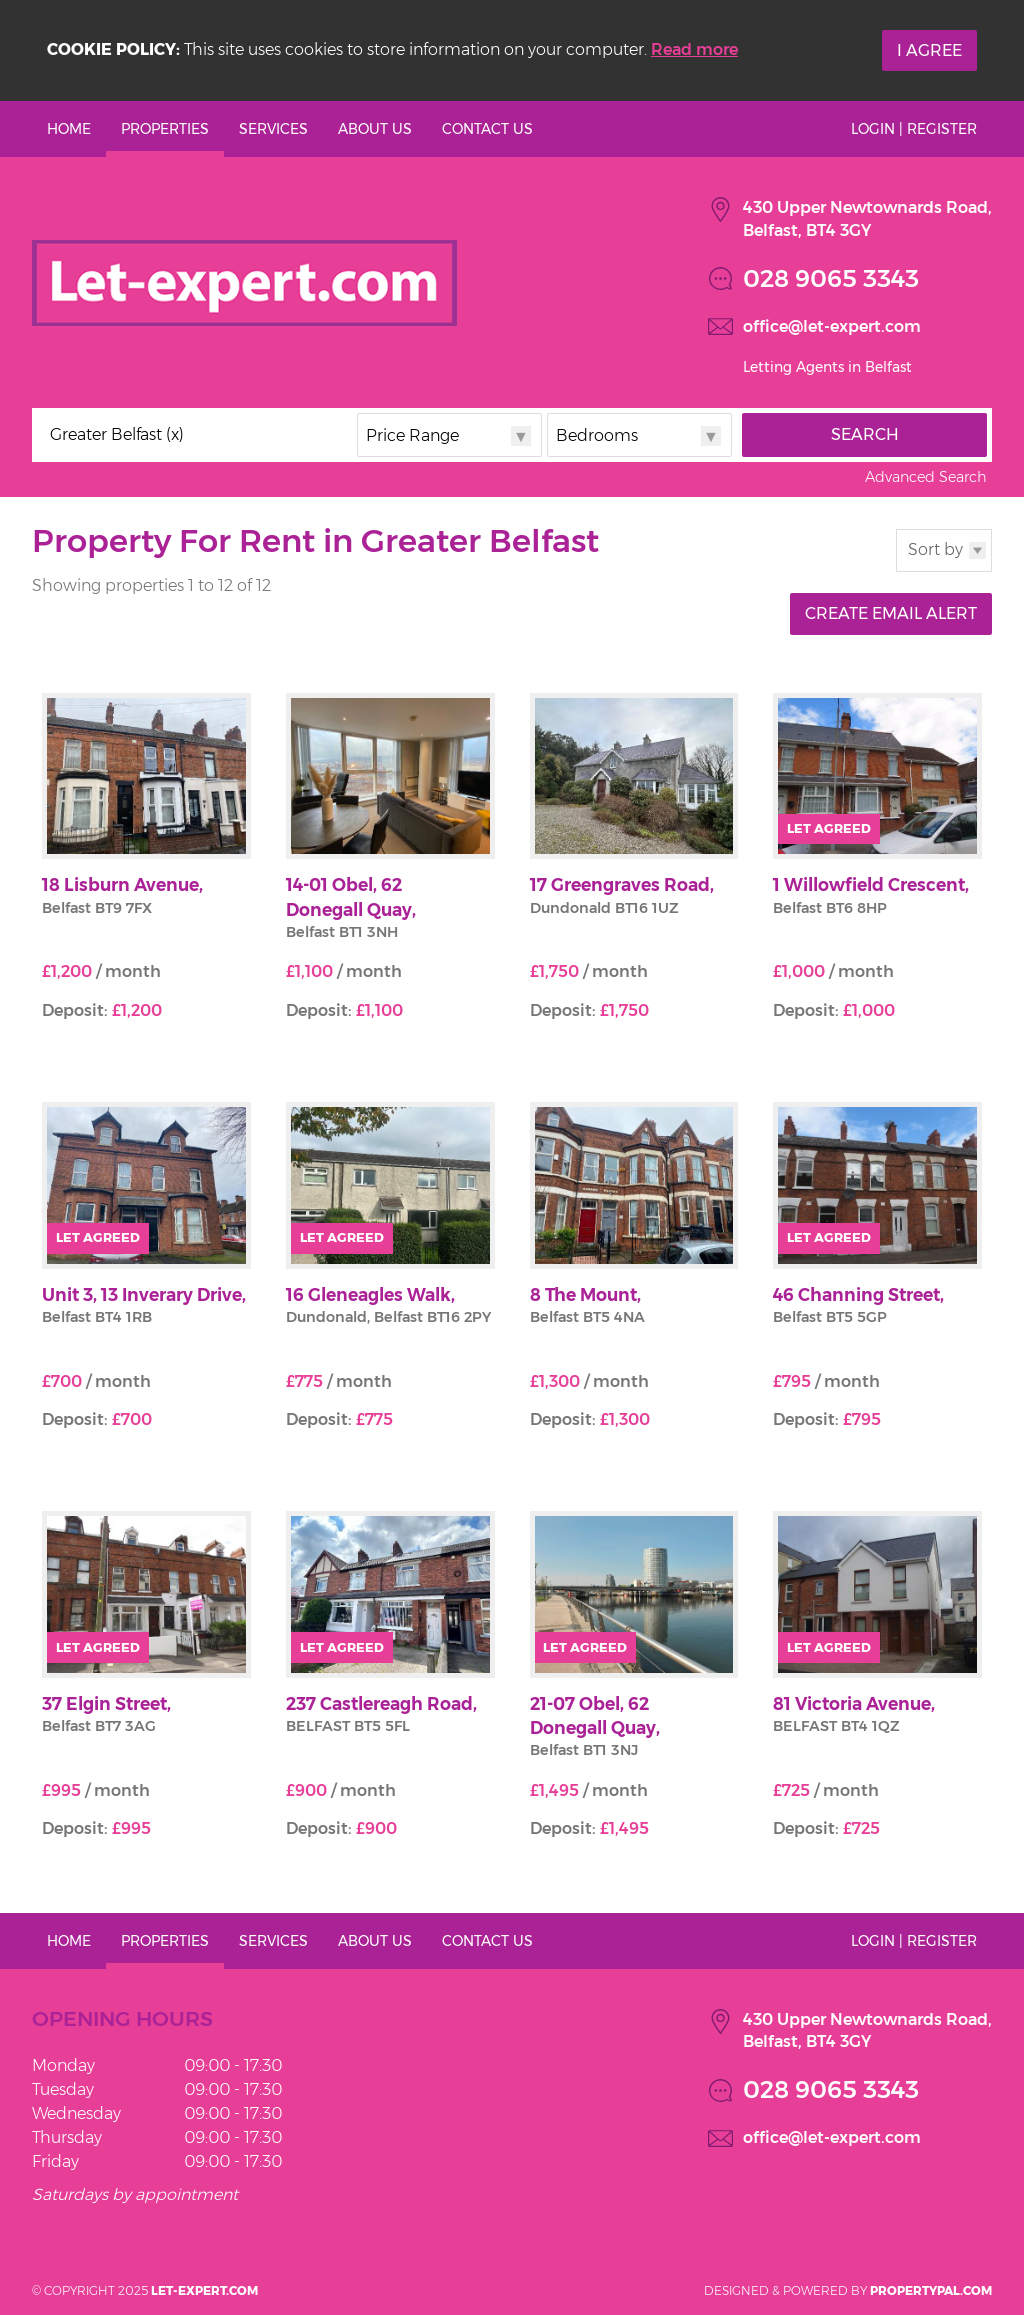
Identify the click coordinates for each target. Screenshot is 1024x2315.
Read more (694, 49)
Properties (165, 129)
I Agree (929, 50)
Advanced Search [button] (926, 477)
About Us (375, 129)
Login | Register (914, 129)
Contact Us (487, 129)
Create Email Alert (891, 613)
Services (273, 129)
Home (69, 129)
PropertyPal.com (931, 2290)
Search (865, 434)
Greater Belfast (117, 435)
